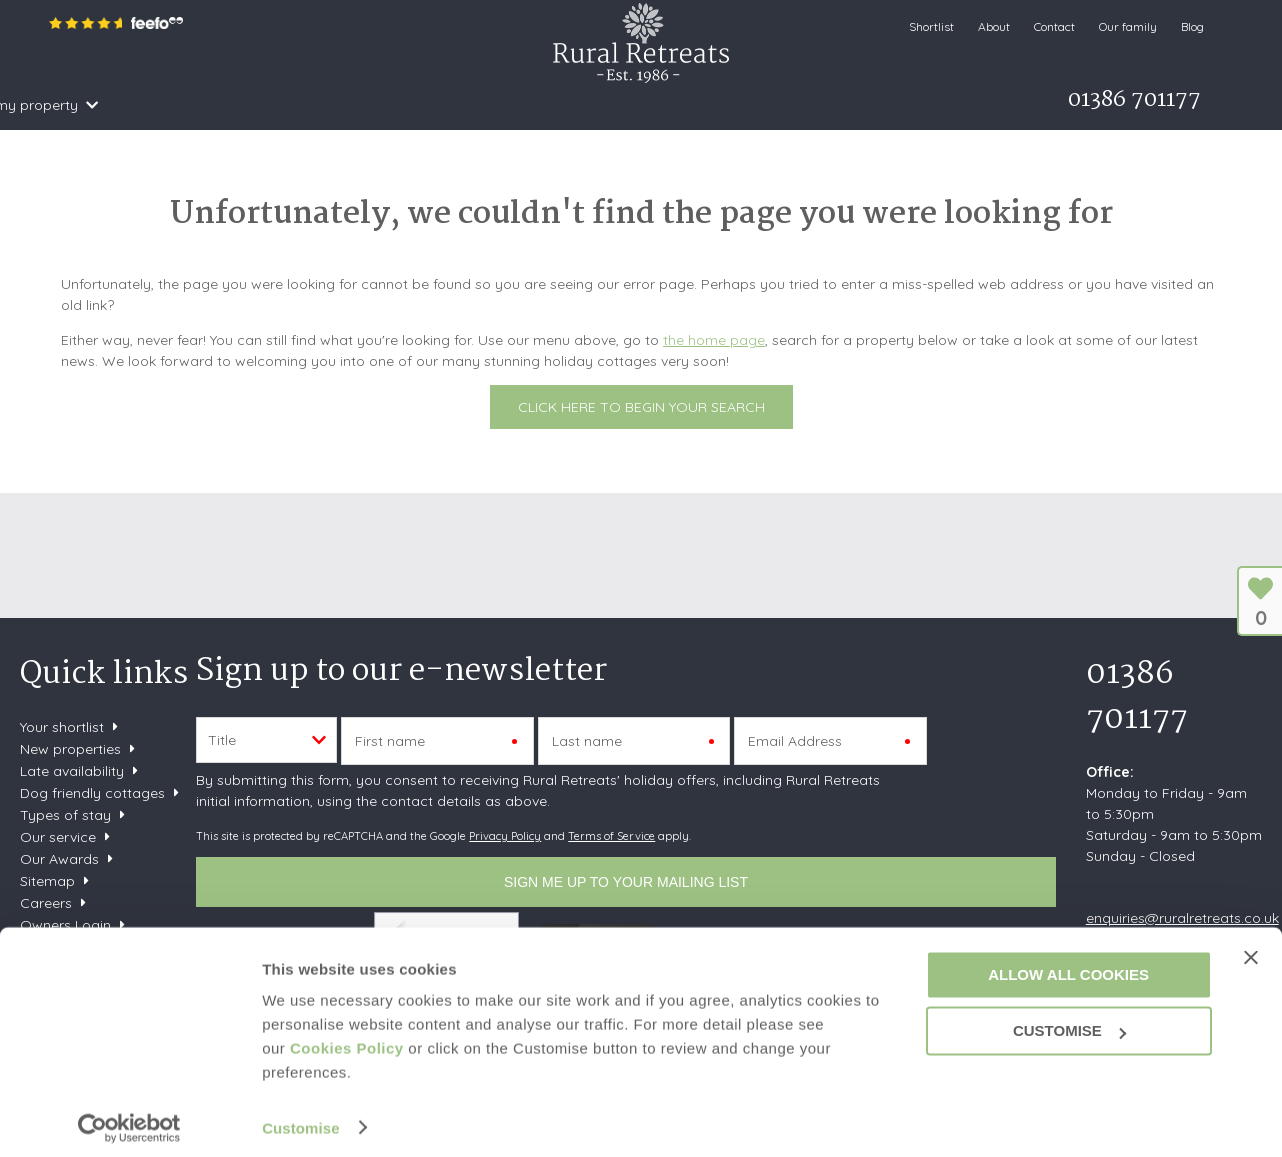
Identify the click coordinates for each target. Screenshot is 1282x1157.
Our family (1128, 26)
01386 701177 (1137, 697)
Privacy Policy (505, 836)
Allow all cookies (1068, 964)
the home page (714, 340)
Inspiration (299, 105)
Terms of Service (611, 836)
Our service (58, 837)
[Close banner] (1251, 947)
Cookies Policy (347, 1038)
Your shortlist (62, 727)
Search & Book (172, 105)
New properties (72, 749)
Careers (46, 903)
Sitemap (47, 881)
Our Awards (59, 859)
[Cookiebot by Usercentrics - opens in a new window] (129, 1118)
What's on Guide (595, 105)
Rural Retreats (641, 42)
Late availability (72, 771)
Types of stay (65, 815)
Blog (1192, 26)
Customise (301, 1117)
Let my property (735, 105)
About (994, 26)
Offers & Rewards (438, 105)
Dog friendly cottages (92, 793)
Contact (1054, 26)
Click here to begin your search (641, 407)
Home (73, 105)
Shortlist (931, 26)
